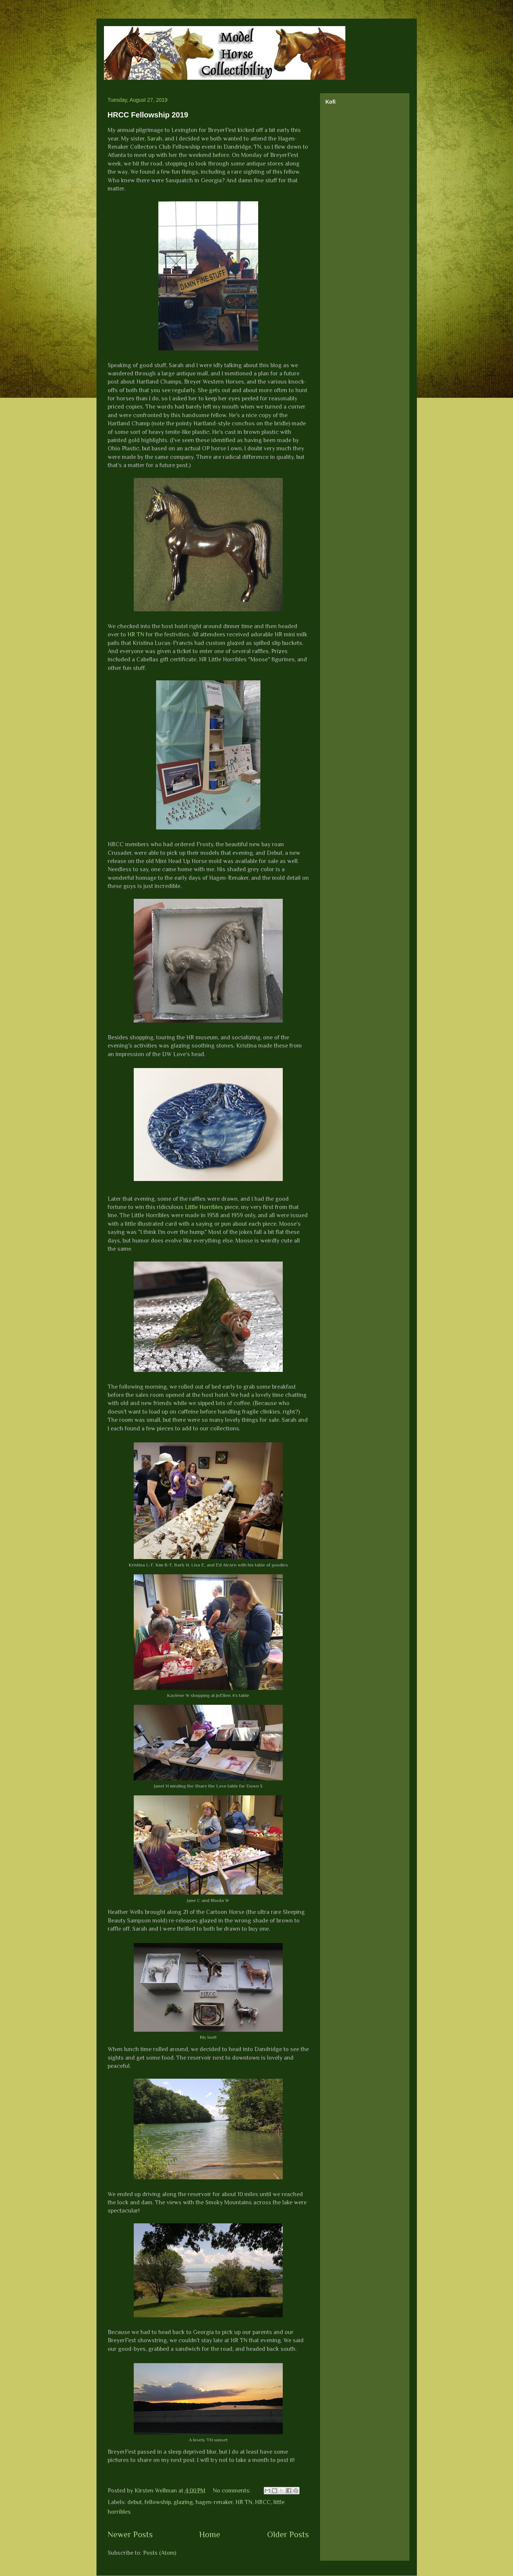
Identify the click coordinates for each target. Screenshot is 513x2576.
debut (134, 2502)
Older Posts (288, 2534)
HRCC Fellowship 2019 (148, 115)
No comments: (232, 2490)
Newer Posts (130, 2534)
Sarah (154, 138)
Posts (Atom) (159, 2553)
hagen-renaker (214, 2502)
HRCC (263, 2502)
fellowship (158, 2502)
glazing (183, 2502)
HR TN (135, 634)
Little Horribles (204, 1207)
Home (209, 2534)
